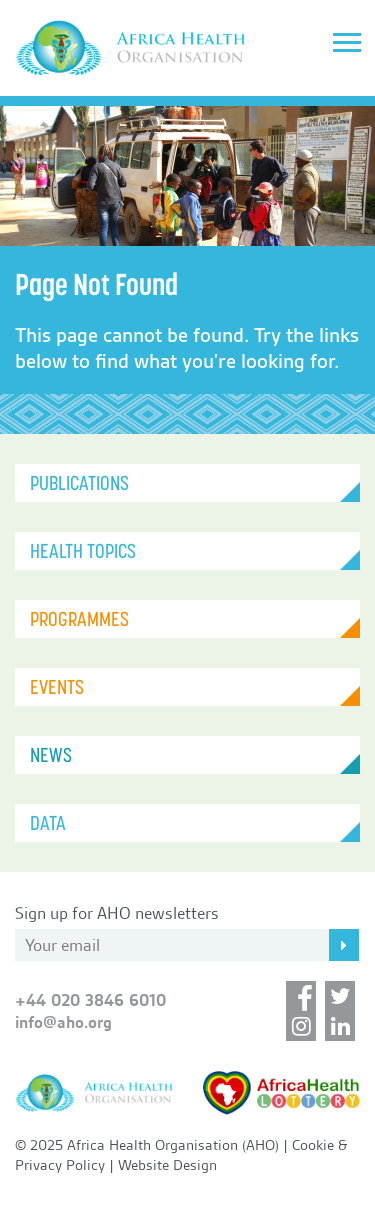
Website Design (167, 1165)
